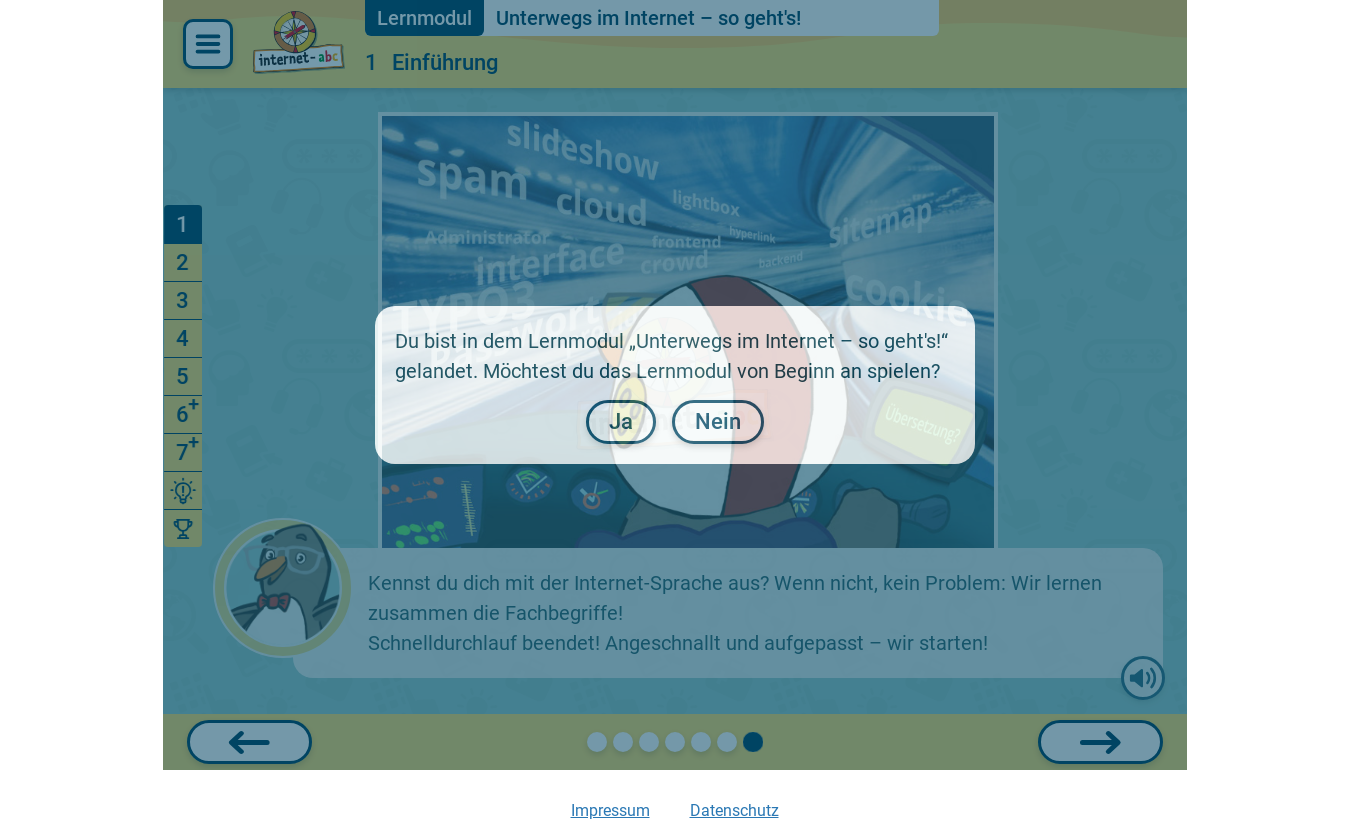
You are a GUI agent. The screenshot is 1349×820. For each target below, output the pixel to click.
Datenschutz (734, 810)
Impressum (610, 810)
